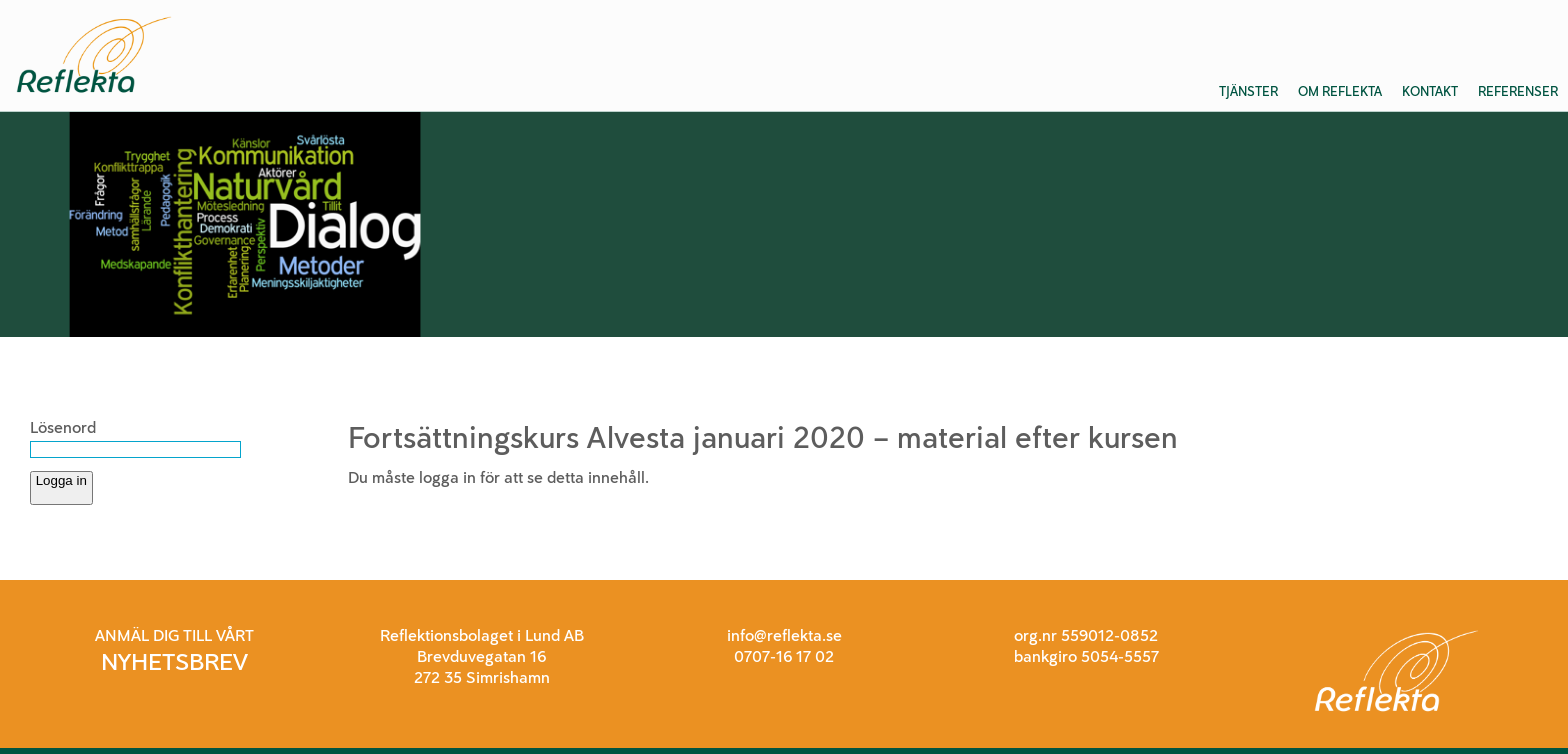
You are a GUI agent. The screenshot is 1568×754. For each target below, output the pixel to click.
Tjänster (1248, 91)
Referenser (1518, 91)
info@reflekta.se (784, 635)
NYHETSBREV (174, 661)
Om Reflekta (1340, 91)
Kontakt (1430, 91)
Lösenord (63, 427)
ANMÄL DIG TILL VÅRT (174, 635)
